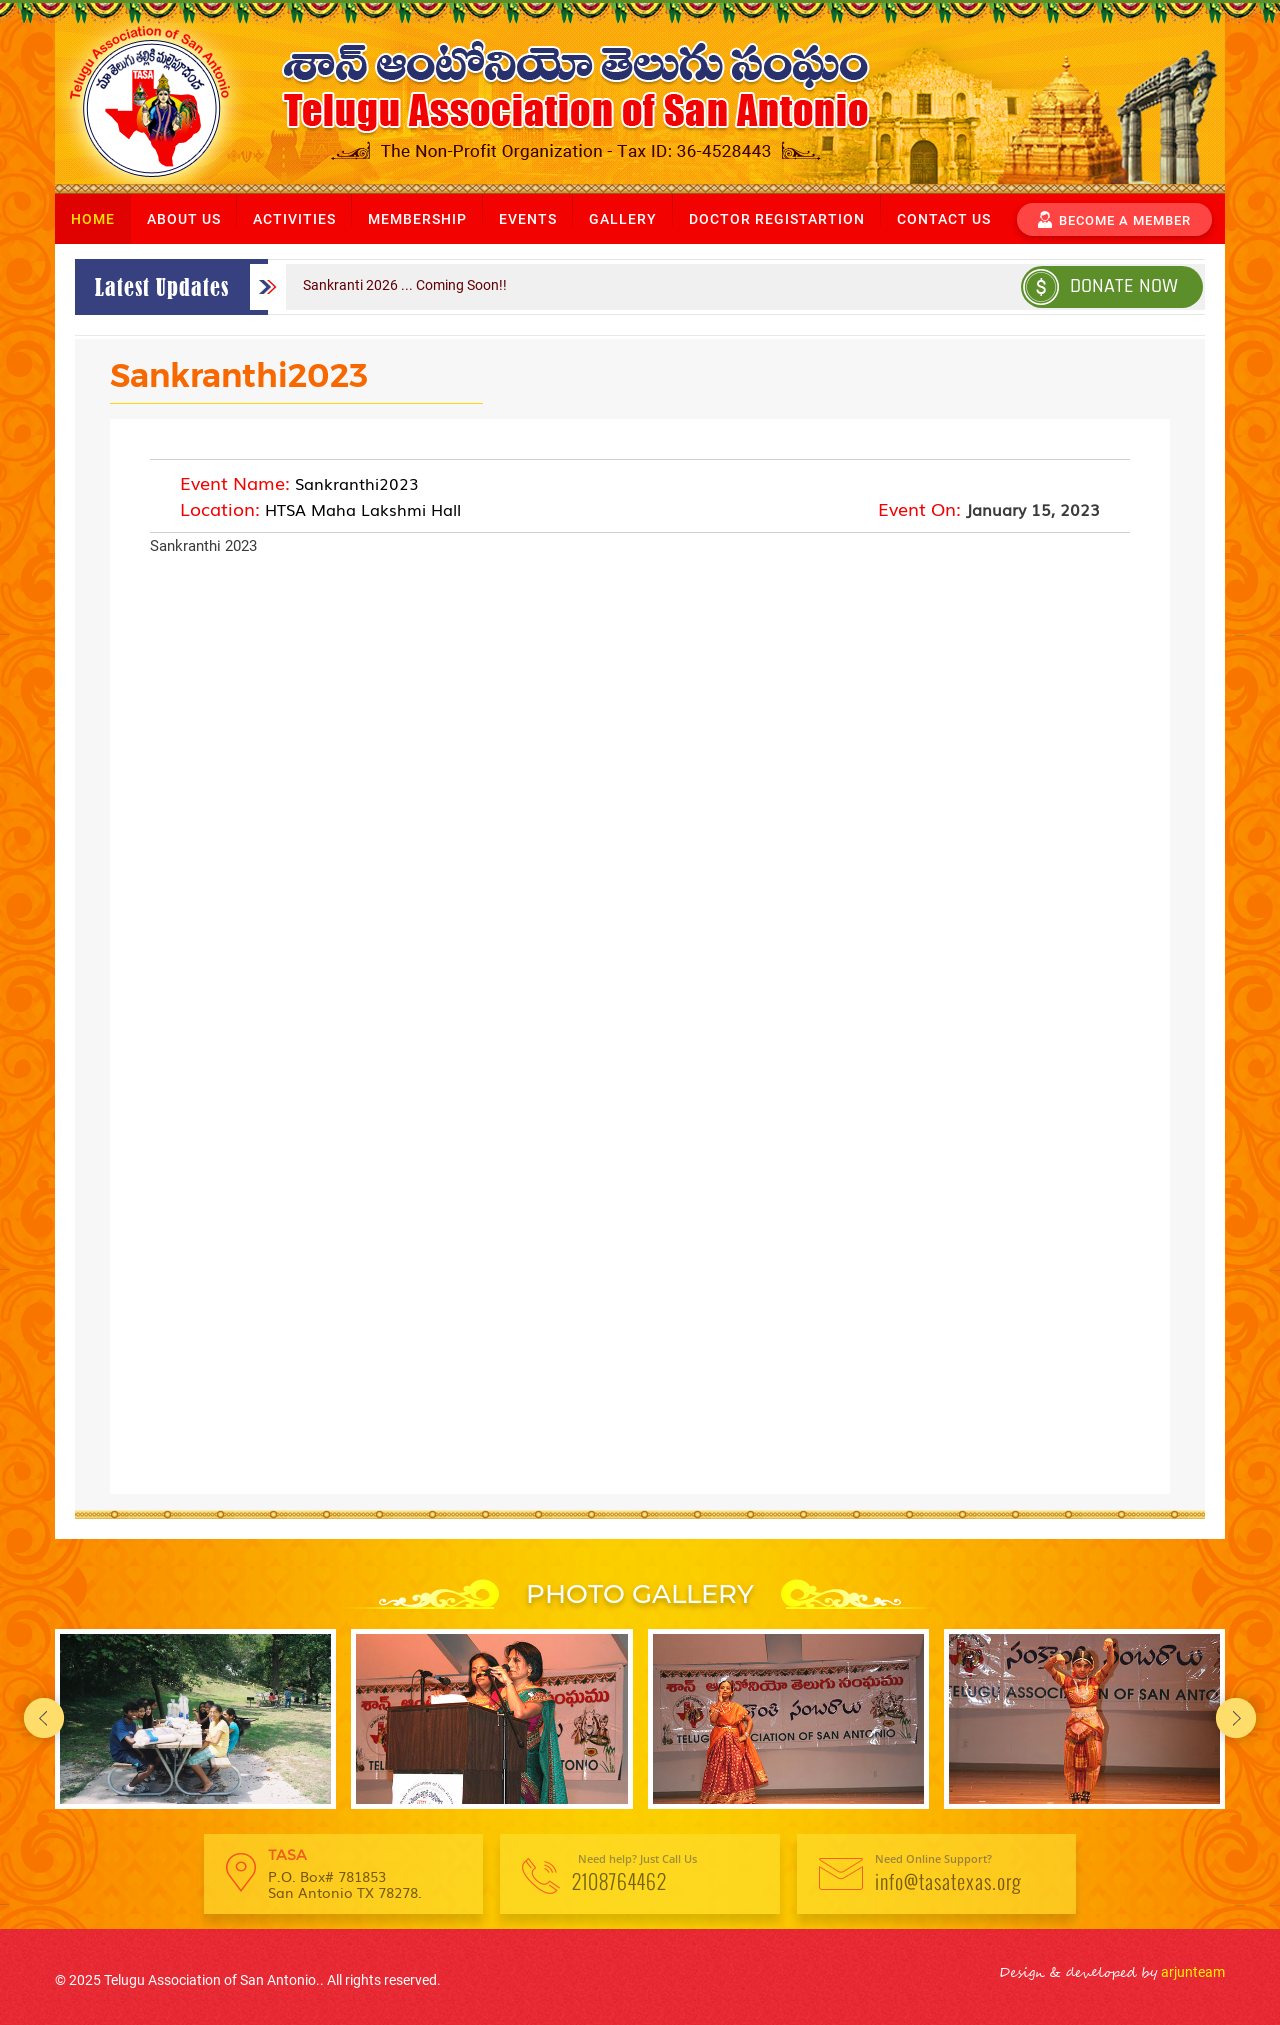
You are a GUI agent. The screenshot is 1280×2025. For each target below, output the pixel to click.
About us (184, 219)
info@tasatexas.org (948, 1881)
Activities (294, 219)
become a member (1114, 218)
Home (93, 219)
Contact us (944, 219)
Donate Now (1100, 285)
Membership (417, 219)
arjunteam (1191, 1972)
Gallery (623, 219)
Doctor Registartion (777, 219)
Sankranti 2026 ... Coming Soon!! (405, 285)
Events (528, 219)
